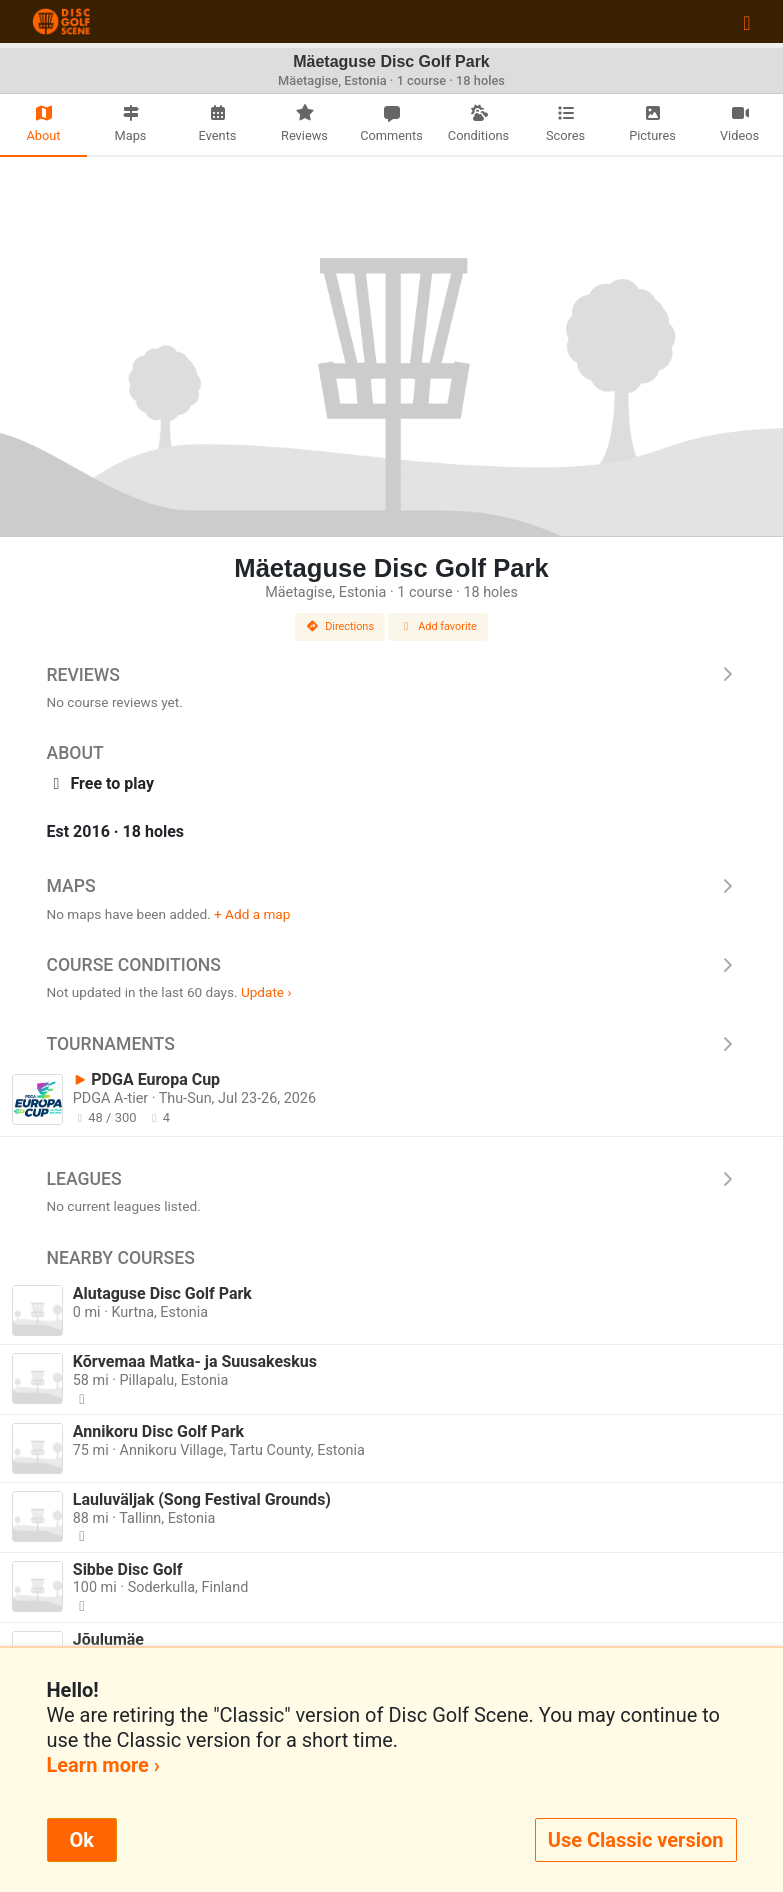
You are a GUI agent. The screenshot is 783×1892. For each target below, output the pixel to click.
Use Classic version (636, 1840)
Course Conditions (392, 965)
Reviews (392, 675)
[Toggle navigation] (746, 22)
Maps (392, 886)
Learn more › (103, 1765)
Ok (82, 1840)
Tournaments (392, 1044)
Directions (340, 626)
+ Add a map (252, 914)
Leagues (392, 1179)
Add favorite (438, 626)
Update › (266, 992)
